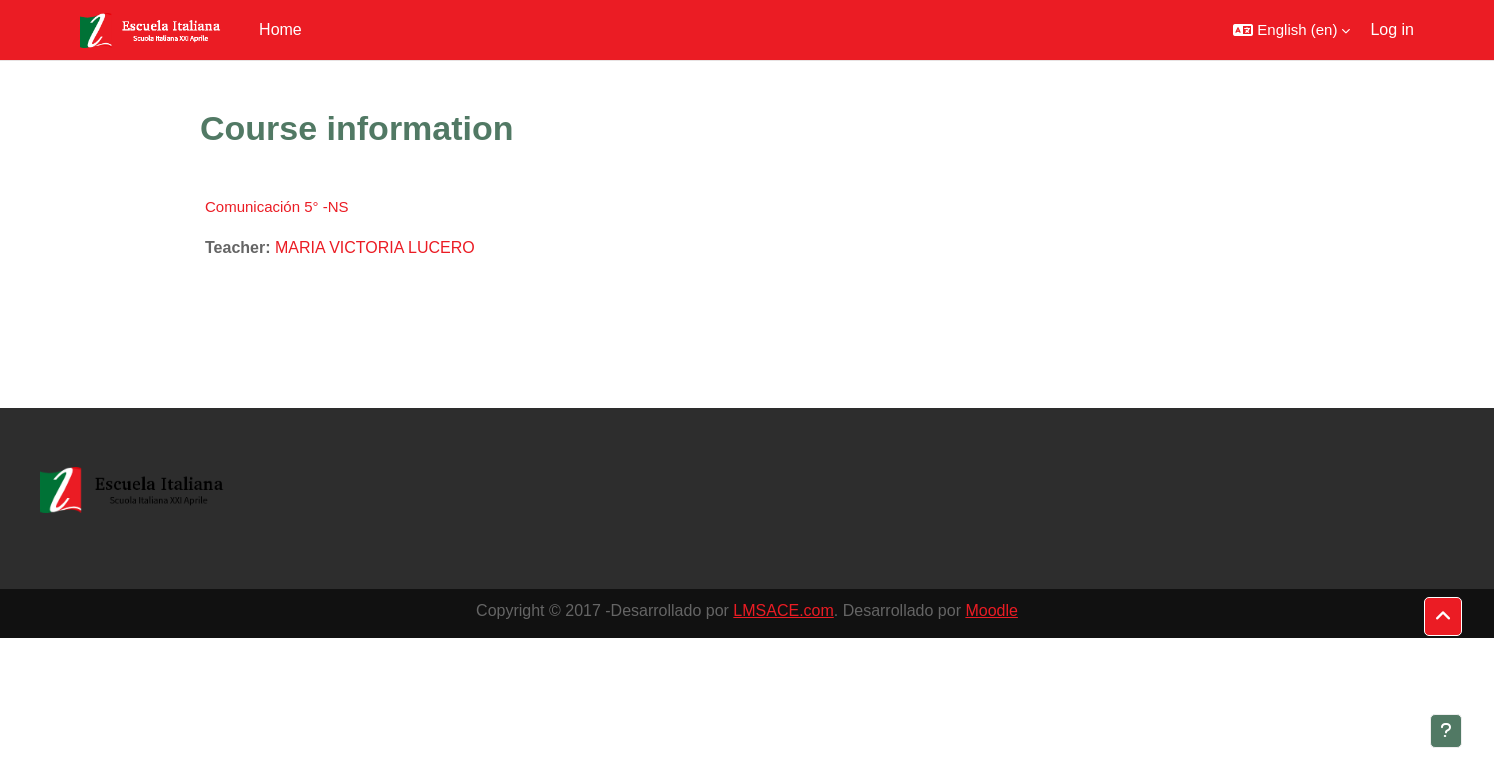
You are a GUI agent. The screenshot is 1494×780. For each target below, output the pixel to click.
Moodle (991, 610)
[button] (1291, 30)
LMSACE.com (783, 610)
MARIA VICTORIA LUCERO (375, 247)
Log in (1392, 29)
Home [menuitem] (280, 29)
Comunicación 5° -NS (277, 206)
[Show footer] (1446, 731)
